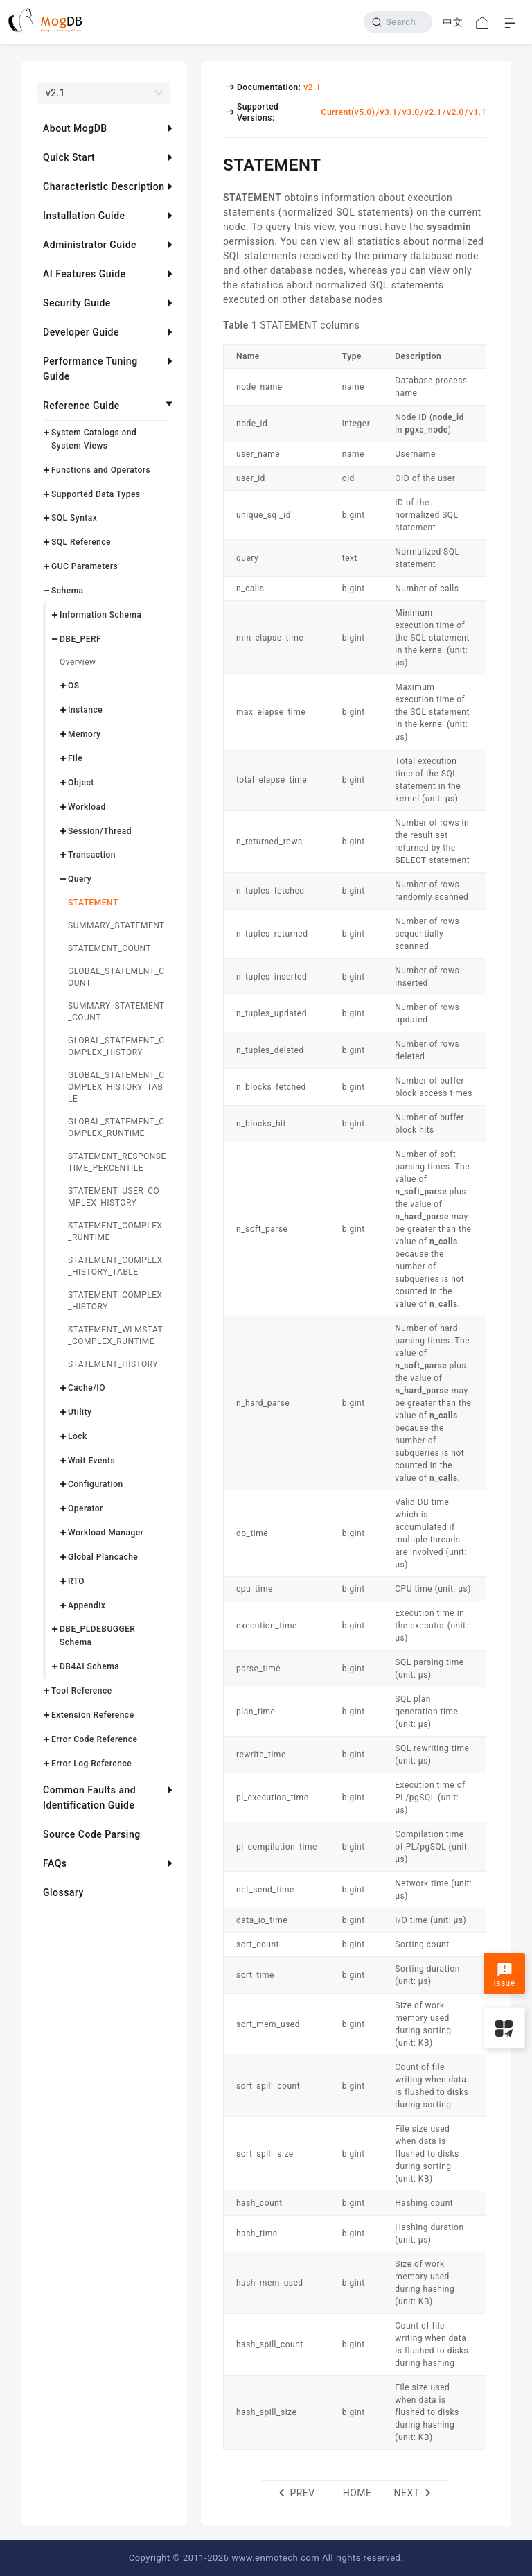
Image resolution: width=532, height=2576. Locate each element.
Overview (78, 662)
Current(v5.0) (348, 112)
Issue (504, 1975)
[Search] (398, 22)
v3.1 (389, 112)
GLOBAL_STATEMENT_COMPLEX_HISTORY (116, 1046)
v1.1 (477, 112)
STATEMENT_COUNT (109, 948)
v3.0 (411, 112)
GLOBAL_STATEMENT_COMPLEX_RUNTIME (116, 1127)
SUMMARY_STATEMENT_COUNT (116, 1011)
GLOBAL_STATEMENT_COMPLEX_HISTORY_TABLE (116, 1087)
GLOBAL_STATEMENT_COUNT (116, 977)
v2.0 (455, 112)
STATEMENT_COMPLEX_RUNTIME (115, 1231)
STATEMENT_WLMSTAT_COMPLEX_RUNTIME (115, 1335)
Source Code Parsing (92, 1834)
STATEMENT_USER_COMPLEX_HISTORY (113, 1197)
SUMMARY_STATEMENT (116, 925)
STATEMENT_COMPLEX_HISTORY (115, 1301)
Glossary (63, 1892)
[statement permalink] (213, 163)
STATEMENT (93, 902)
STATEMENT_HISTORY (113, 1364)
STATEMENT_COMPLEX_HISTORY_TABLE (115, 1266)
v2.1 (312, 87)
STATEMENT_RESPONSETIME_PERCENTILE (117, 1162)
